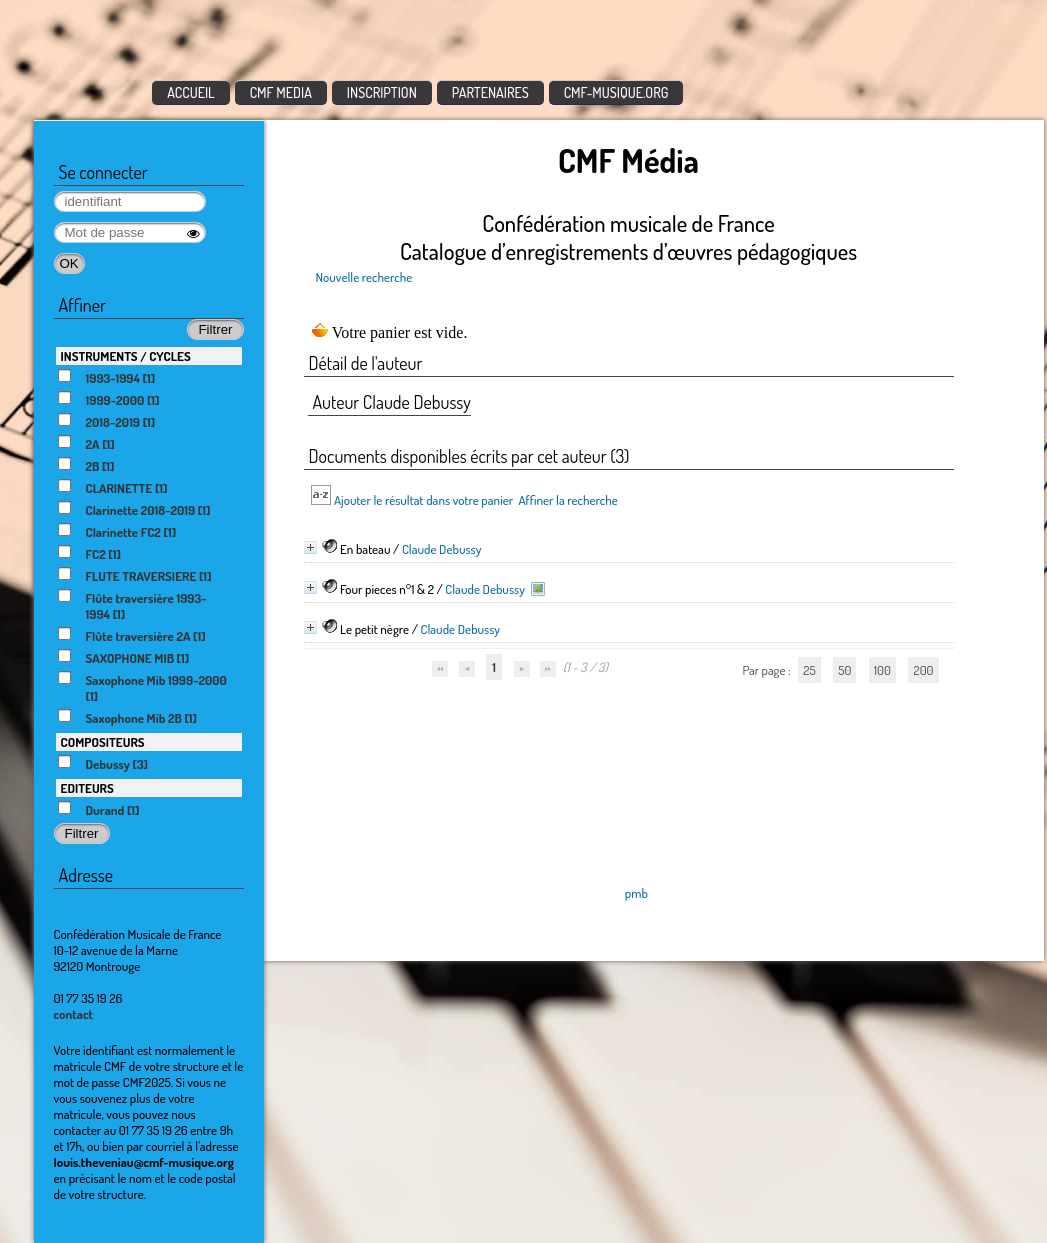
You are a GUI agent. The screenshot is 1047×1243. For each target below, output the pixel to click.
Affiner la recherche (567, 500)
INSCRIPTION (382, 92)
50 (844, 670)
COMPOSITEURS (103, 742)
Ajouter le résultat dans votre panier (423, 500)
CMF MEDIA (281, 92)
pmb (636, 893)
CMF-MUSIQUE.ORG (616, 92)
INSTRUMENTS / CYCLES (126, 356)
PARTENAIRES (490, 92)
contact (74, 1014)
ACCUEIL (191, 92)
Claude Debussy (442, 549)
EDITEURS (87, 788)
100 (882, 670)
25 (809, 670)
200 (923, 670)
